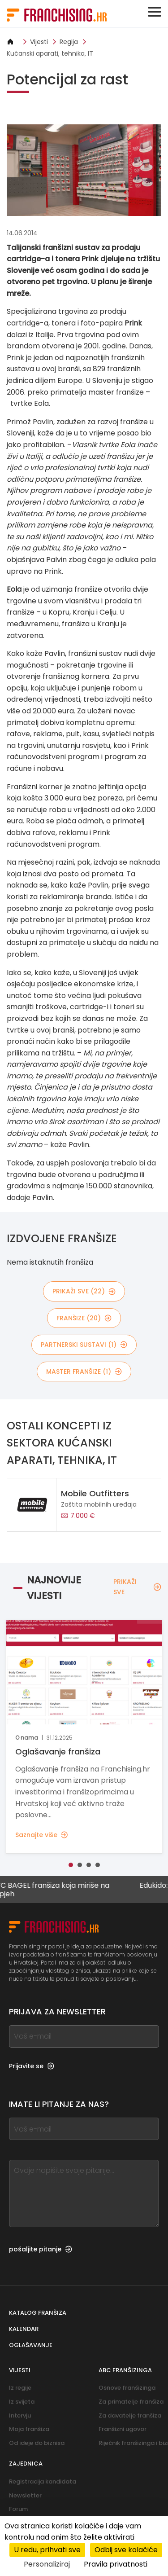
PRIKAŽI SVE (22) (84, 1291)
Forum (18, 2509)
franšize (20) (84, 1318)
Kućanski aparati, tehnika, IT (50, 53)
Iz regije (20, 2387)
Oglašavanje (30, 2345)
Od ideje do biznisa (37, 2443)
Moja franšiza (29, 2429)
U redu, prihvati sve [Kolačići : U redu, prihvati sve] (47, 2550)
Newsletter (25, 2495)
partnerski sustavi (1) (84, 1344)
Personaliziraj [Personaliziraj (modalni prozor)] (47, 2564)
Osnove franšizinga (127, 2387)
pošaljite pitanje (40, 2249)
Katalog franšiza (37, 2312)
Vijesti (39, 41)
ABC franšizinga (125, 2370)
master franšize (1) (84, 1371)
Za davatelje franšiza (130, 2415)
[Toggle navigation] (154, 12)
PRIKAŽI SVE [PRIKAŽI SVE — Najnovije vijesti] (137, 1586)
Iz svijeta (21, 2401)
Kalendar (24, 2329)
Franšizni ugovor (122, 2429)
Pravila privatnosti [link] (115, 2564)
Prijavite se (31, 2066)
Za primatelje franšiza (131, 2401)
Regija (69, 41)
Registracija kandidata (42, 2481)
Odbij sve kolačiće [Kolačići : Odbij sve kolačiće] (126, 2550)
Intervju (20, 2415)
